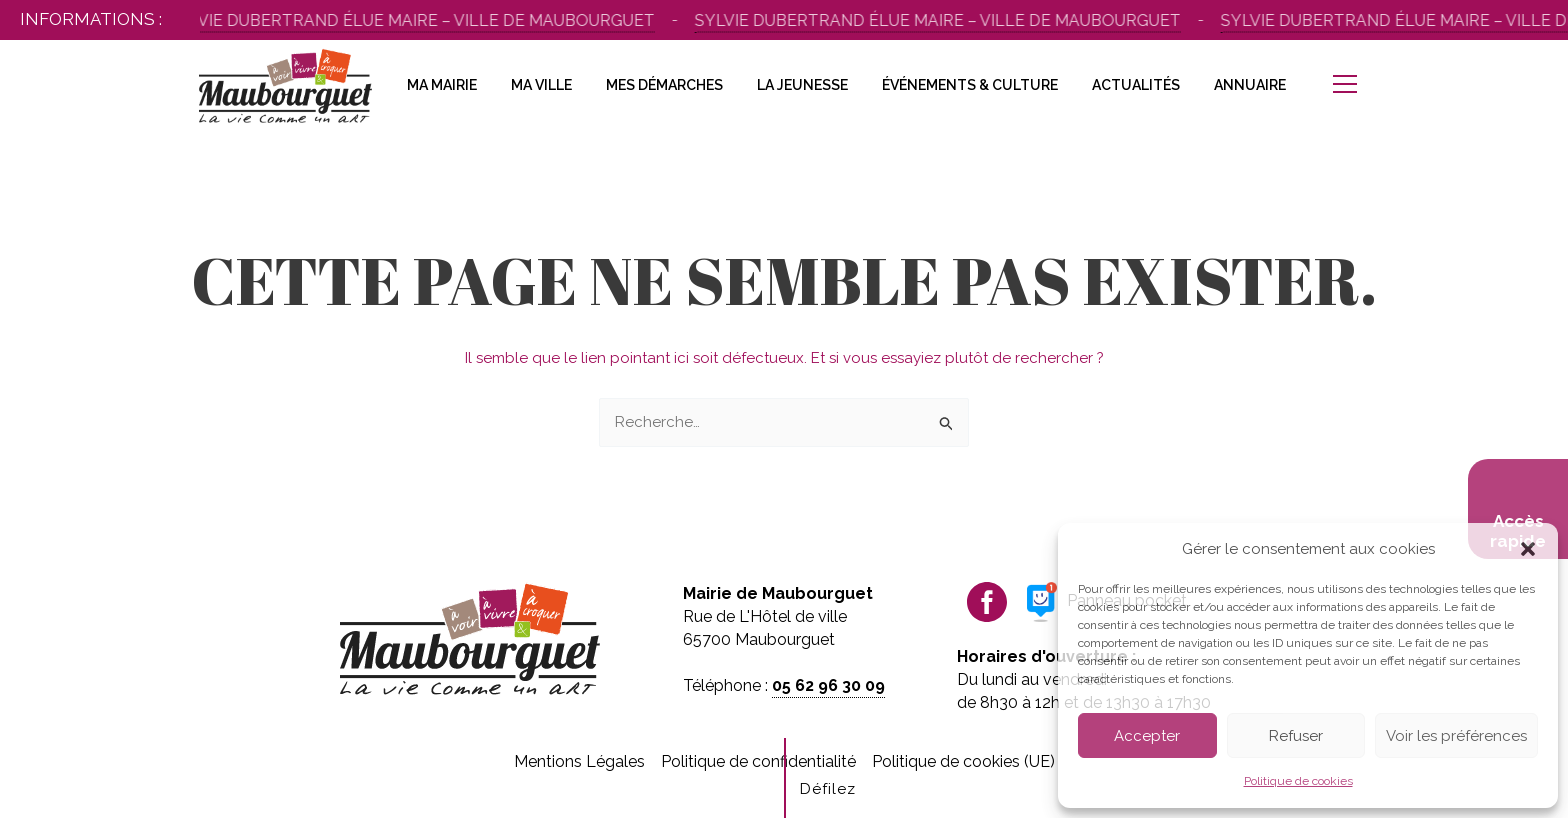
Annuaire (1250, 85)
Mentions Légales (579, 761)
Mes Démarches (664, 85)
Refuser (1296, 736)
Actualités (1136, 85)
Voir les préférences (1456, 736)
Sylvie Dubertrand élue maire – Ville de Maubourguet (415, 20)
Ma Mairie (442, 85)
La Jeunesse (802, 85)
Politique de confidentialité (758, 761)
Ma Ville (541, 85)
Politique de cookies (1298, 781)
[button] (1528, 549)
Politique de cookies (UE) (963, 761)
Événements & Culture (970, 85)
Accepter (1147, 736)
